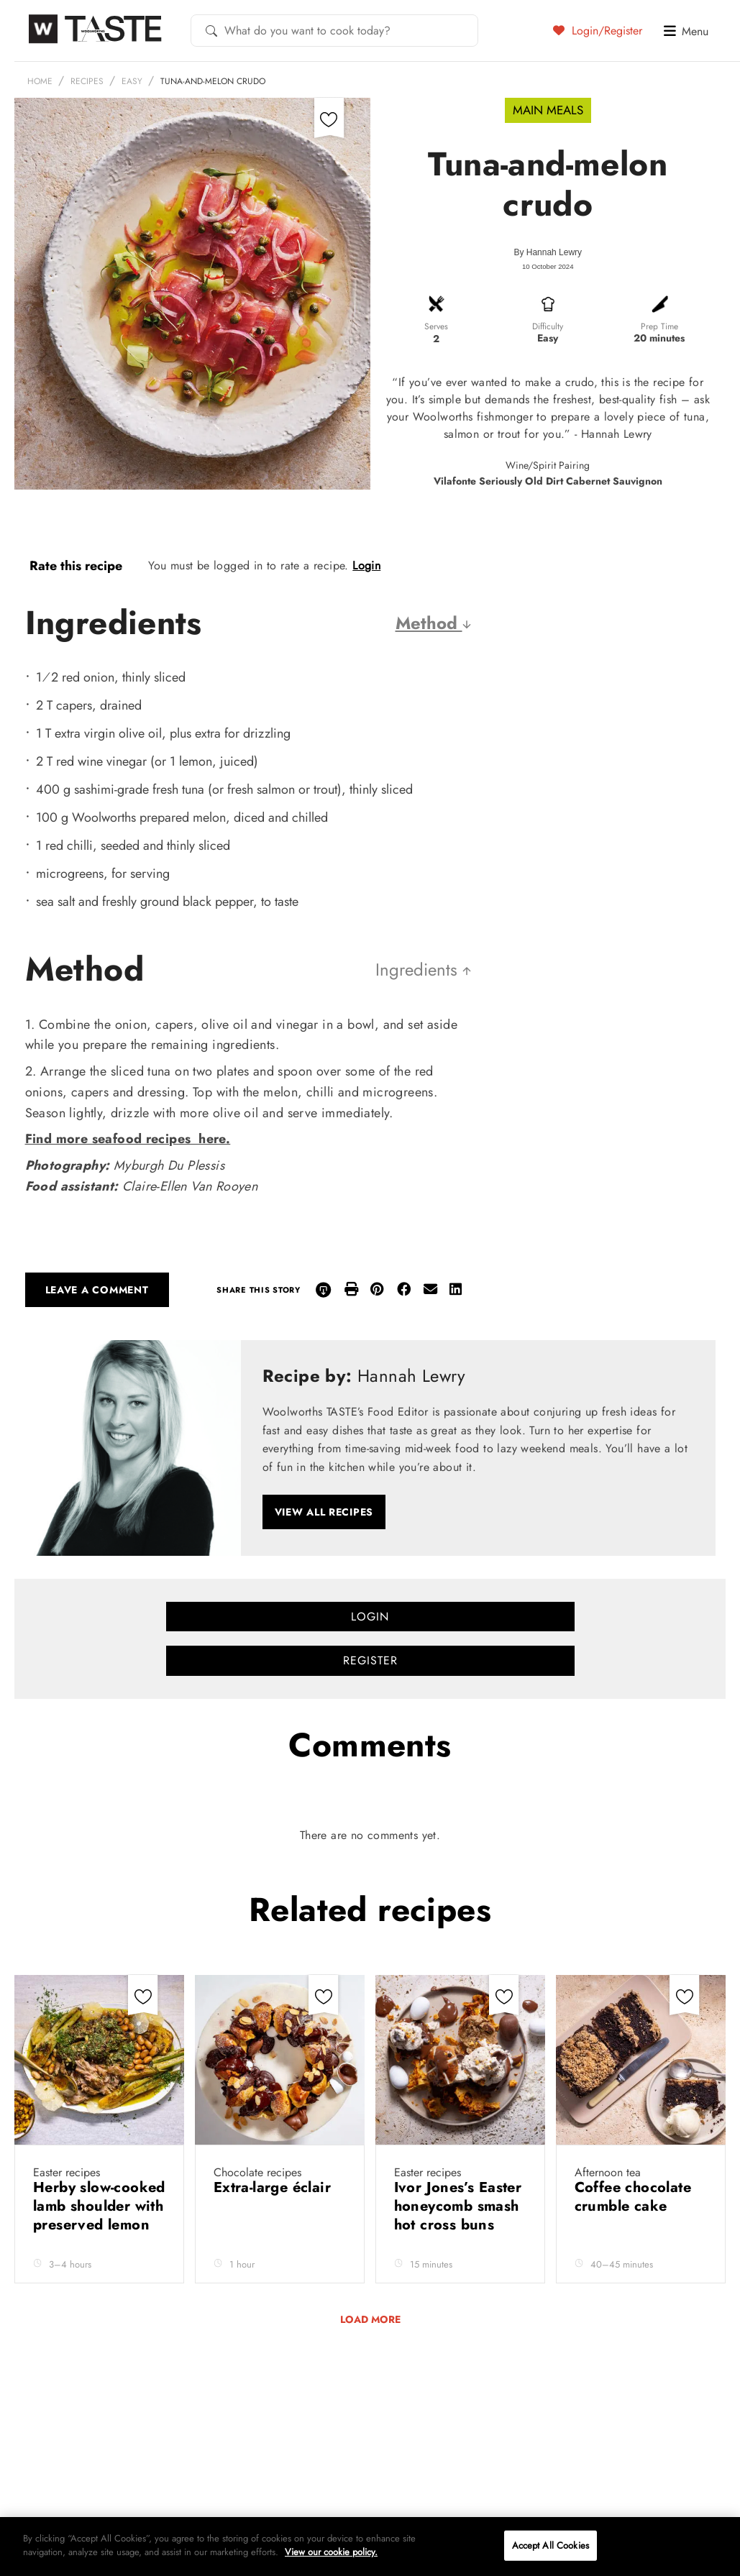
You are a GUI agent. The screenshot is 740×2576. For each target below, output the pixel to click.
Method (430, 623)
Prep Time (659, 326)
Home (39, 81)
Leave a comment (97, 1290)
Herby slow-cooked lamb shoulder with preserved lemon (99, 2206)
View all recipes (324, 1512)
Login (366, 565)
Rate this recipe (75, 565)
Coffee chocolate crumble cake (633, 2197)
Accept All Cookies (550, 2545)
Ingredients (420, 969)
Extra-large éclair (275, 2187)
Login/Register (597, 30)
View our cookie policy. (331, 2552)
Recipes (87, 81)
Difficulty (547, 326)
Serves (436, 326)
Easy (132, 81)
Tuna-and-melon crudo (212, 81)
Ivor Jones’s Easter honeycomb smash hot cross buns (458, 2206)
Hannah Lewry (554, 252)
